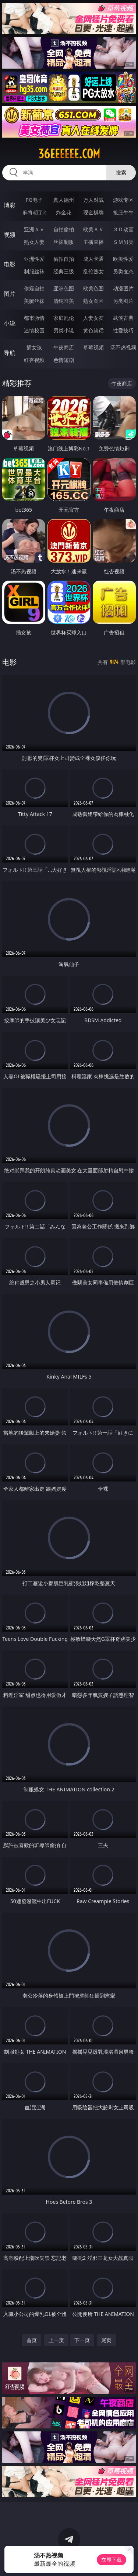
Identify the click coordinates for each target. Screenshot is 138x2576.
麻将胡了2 (34, 212)
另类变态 (123, 271)
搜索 (121, 172)
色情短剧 (63, 359)
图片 (9, 294)
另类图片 (123, 300)
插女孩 (34, 347)
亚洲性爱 (34, 258)
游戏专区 (123, 199)
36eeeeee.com (69, 153)
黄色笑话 (93, 330)
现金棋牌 (93, 212)
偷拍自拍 (63, 258)
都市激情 (34, 317)
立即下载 (111, 2559)
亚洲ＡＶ (34, 229)
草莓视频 (93, 347)
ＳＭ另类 (123, 241)
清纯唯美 (63, 300)
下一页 (82, 2340)
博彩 (9, 205)
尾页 (106, 2340)
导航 (9, 353)
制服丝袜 (34, 271)
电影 (9, 264)
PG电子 (34, 199)
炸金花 (63, 212)
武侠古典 (123, 317)
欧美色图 (93, 288)
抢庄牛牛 (123, 212)
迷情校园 (34, 330)
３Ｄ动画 (123, 229)
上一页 (56, 2340)
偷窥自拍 (34, 288)
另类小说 (63, 330)
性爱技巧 (123, 330)
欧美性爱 (123, 258)
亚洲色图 (63, 288)
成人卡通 (93, 258)
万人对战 (93, 199)
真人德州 (63, 199)
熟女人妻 (34, 241)
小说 (9, 323)
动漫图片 (123, 288)
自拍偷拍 (63, 229)
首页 (31, 2340)
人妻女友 (93, 317)
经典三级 (63, 271)
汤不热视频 (123, 347)
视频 (9, 235)
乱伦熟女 (93, 271)
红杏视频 (34, 359)
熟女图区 (93, 300)
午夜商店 (63, 347)
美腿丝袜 (34, 300)
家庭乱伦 (63, 317)
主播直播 (93, 241)
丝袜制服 (63, 241)
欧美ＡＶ (93, 229)
